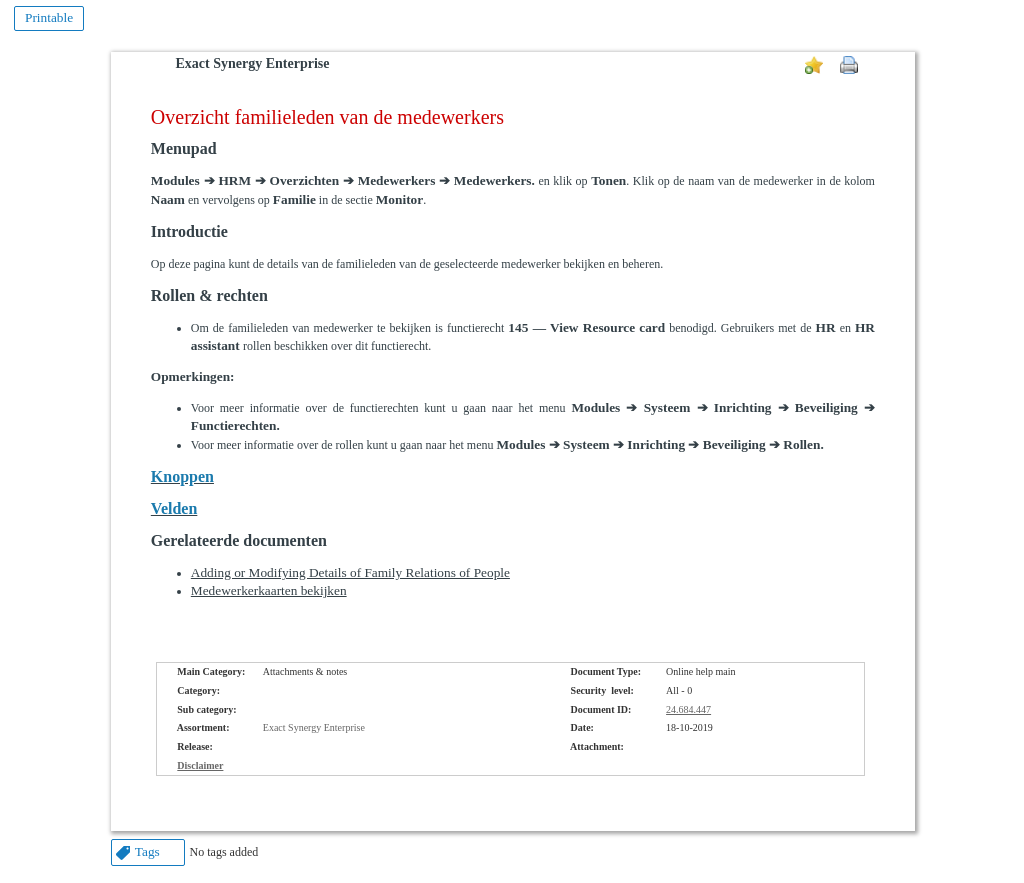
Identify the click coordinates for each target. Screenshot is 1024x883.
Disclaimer (200, 765)
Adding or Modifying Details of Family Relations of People (350, 572)
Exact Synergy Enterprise (253, 63)
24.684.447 (688, 709)
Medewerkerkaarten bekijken (269, 590)
